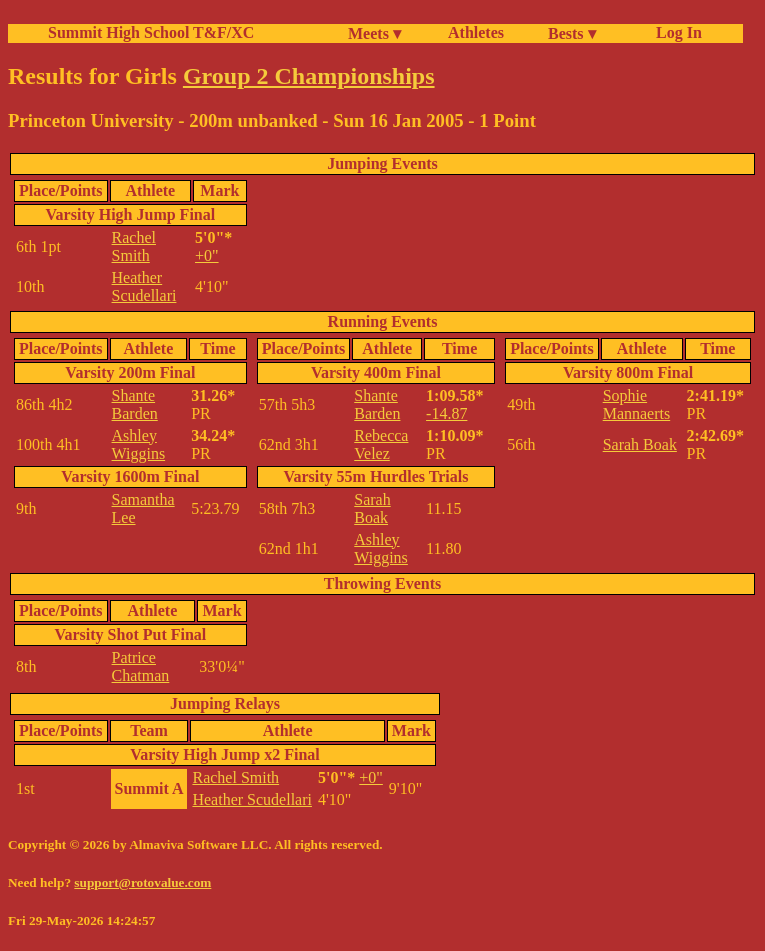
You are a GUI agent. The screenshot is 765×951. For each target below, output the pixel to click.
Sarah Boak (372, 508)
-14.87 (446, 413)
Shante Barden (135, 404)
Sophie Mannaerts (637, 404)
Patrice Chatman (141, 666)
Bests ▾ (572, 33)
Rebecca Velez (381, 444)
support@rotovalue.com (142, 882)
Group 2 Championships (309, 76)
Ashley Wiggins (139, 444)
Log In (675, 32)
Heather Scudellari (144, 286)
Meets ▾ (374, 33)
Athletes (476, 32)
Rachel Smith (134, 246)
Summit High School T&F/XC (151, 32)
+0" (207, 255)
